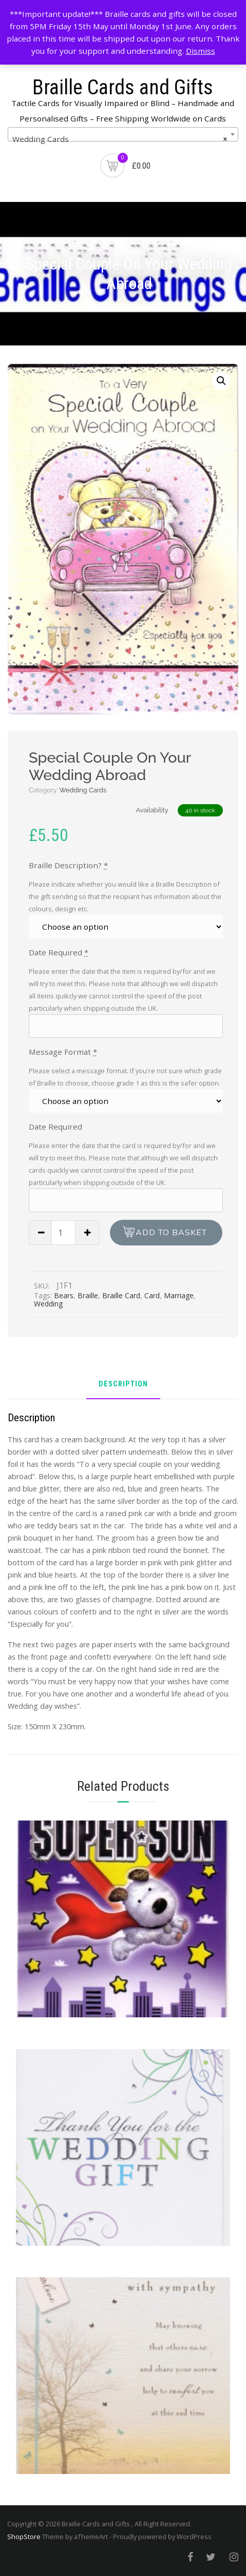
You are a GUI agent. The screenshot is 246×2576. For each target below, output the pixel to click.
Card (152, 1295)
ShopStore (24, 2536)
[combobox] (123, 134)
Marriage (179, 1295)
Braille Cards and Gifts (122, 87)
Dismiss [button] (200, 51)
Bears (63, 1295)
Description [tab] (123, 1384)
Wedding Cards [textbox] (120, 139)
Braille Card (121, 1295)
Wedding (48, 1304)
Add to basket (171, 1232)
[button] (221, 381)
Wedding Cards (83, 790)
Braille (88, 1295)
